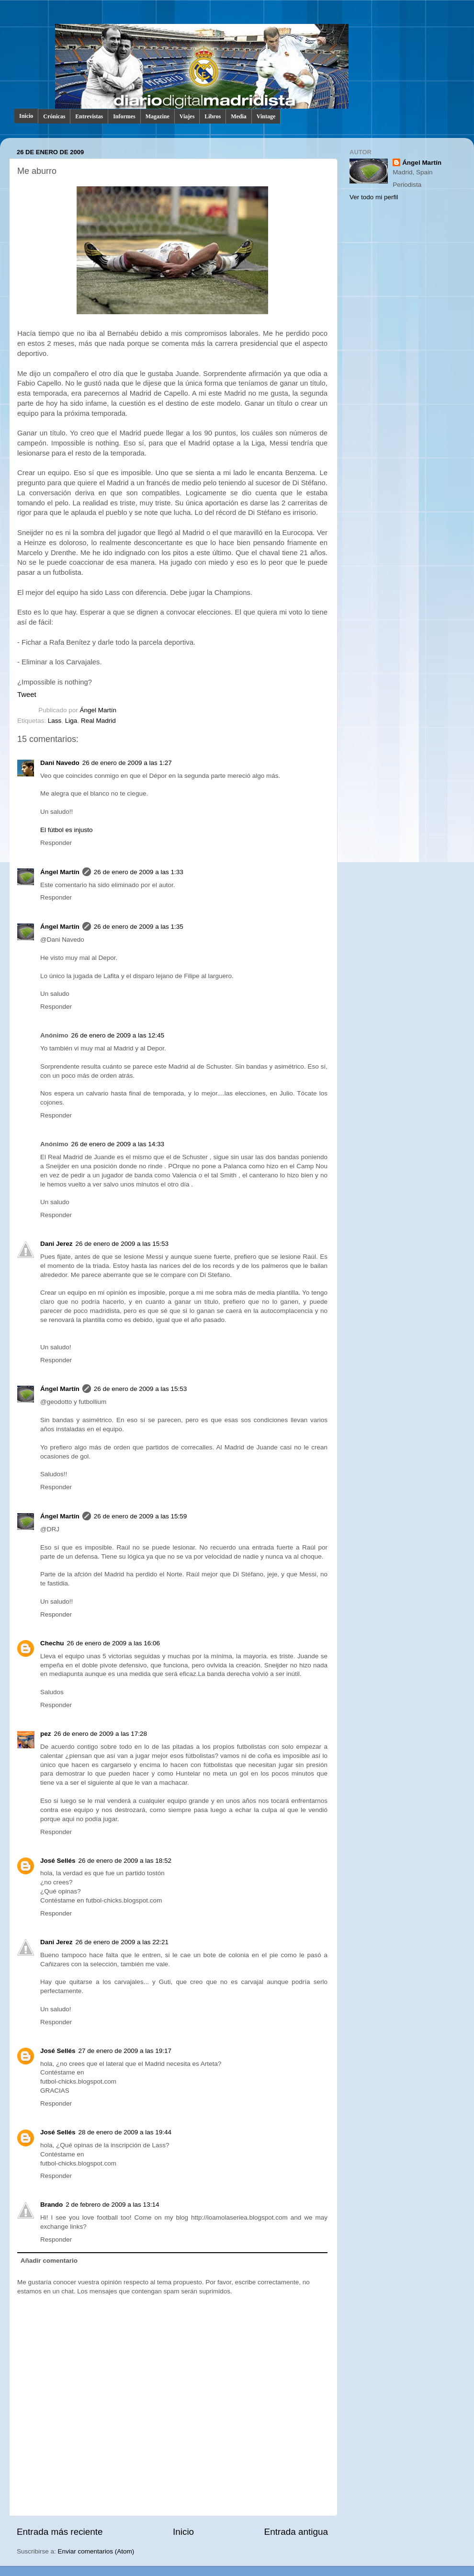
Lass (55, 720)
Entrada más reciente (60, 2532)
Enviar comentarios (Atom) (96, 2551)
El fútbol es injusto (66, 829)
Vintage (266, 116)
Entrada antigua (296, 2532)
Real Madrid (98, 720)
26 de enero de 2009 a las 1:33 (138, 872)
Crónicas (54, 116)
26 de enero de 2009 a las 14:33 (117, 1144)
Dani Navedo (59, 762)
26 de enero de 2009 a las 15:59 (140, 1516)
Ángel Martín (98, 710)
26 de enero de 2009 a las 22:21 (122, 1942)
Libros (212, 116)
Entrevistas (89, 116)
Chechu (52, 1643)
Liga (71, 720)
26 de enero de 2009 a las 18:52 (125, 1860)
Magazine (157, 116)
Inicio (26, 116)
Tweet (26, 694)
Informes (124, 116)
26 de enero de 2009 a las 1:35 (138, 926)
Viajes (187, 116)
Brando (51, 2204)
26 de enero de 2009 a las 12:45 (117, 1035)
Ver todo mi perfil (374, 197)
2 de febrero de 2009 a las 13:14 (112, 2204)
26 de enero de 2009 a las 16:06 (113, 1643)
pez (45, 1733)
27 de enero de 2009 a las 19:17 (125, 2050)
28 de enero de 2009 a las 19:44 (125, 2132)
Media (239, 116)
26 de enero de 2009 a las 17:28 (100, 1733)
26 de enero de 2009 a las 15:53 (122, 1243)
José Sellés (58, 1860)
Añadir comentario (49, 2260)
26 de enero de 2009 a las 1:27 (127, 762)
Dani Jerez (56, 1243)
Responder (56, 842)
